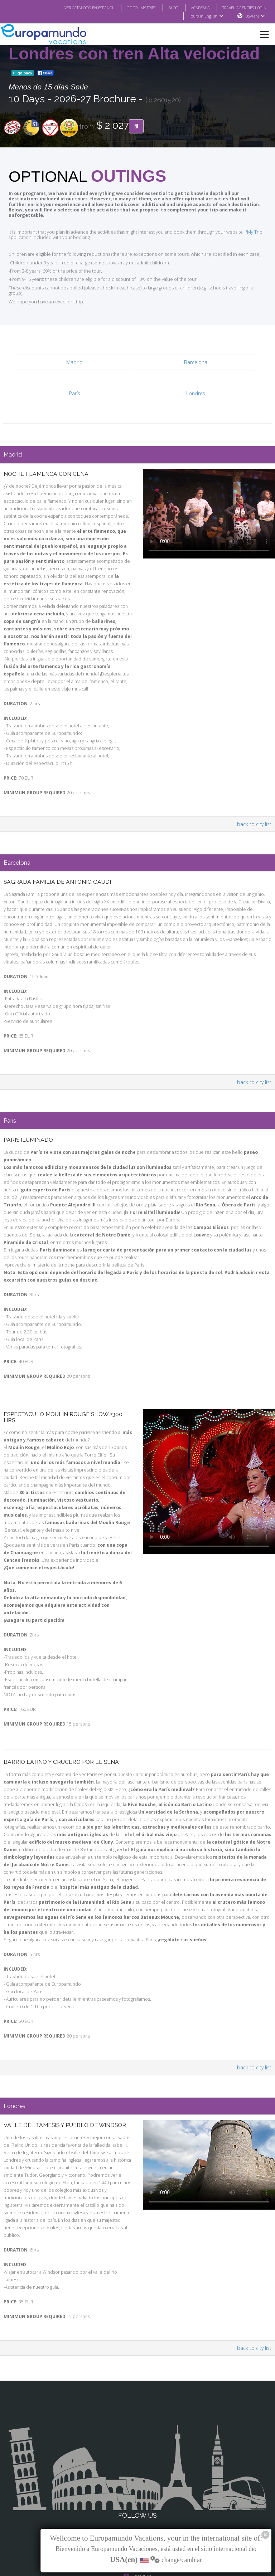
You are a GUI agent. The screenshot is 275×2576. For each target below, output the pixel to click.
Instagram (137, 2477)
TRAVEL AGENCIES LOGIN (241, 7)
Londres (196, 382)
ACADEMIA (194, 7)
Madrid (74, 351)
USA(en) (255, 16)
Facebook (137, 2462)
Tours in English (205, 16)
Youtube (137, 2505)
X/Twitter (137, 2491)
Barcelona (195, 351)
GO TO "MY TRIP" (132, 7)
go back (23, 73)
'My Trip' (244, 226)
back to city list (255, 806)
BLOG (166, 7)
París (75, 382)
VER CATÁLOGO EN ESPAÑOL (75, 7)
